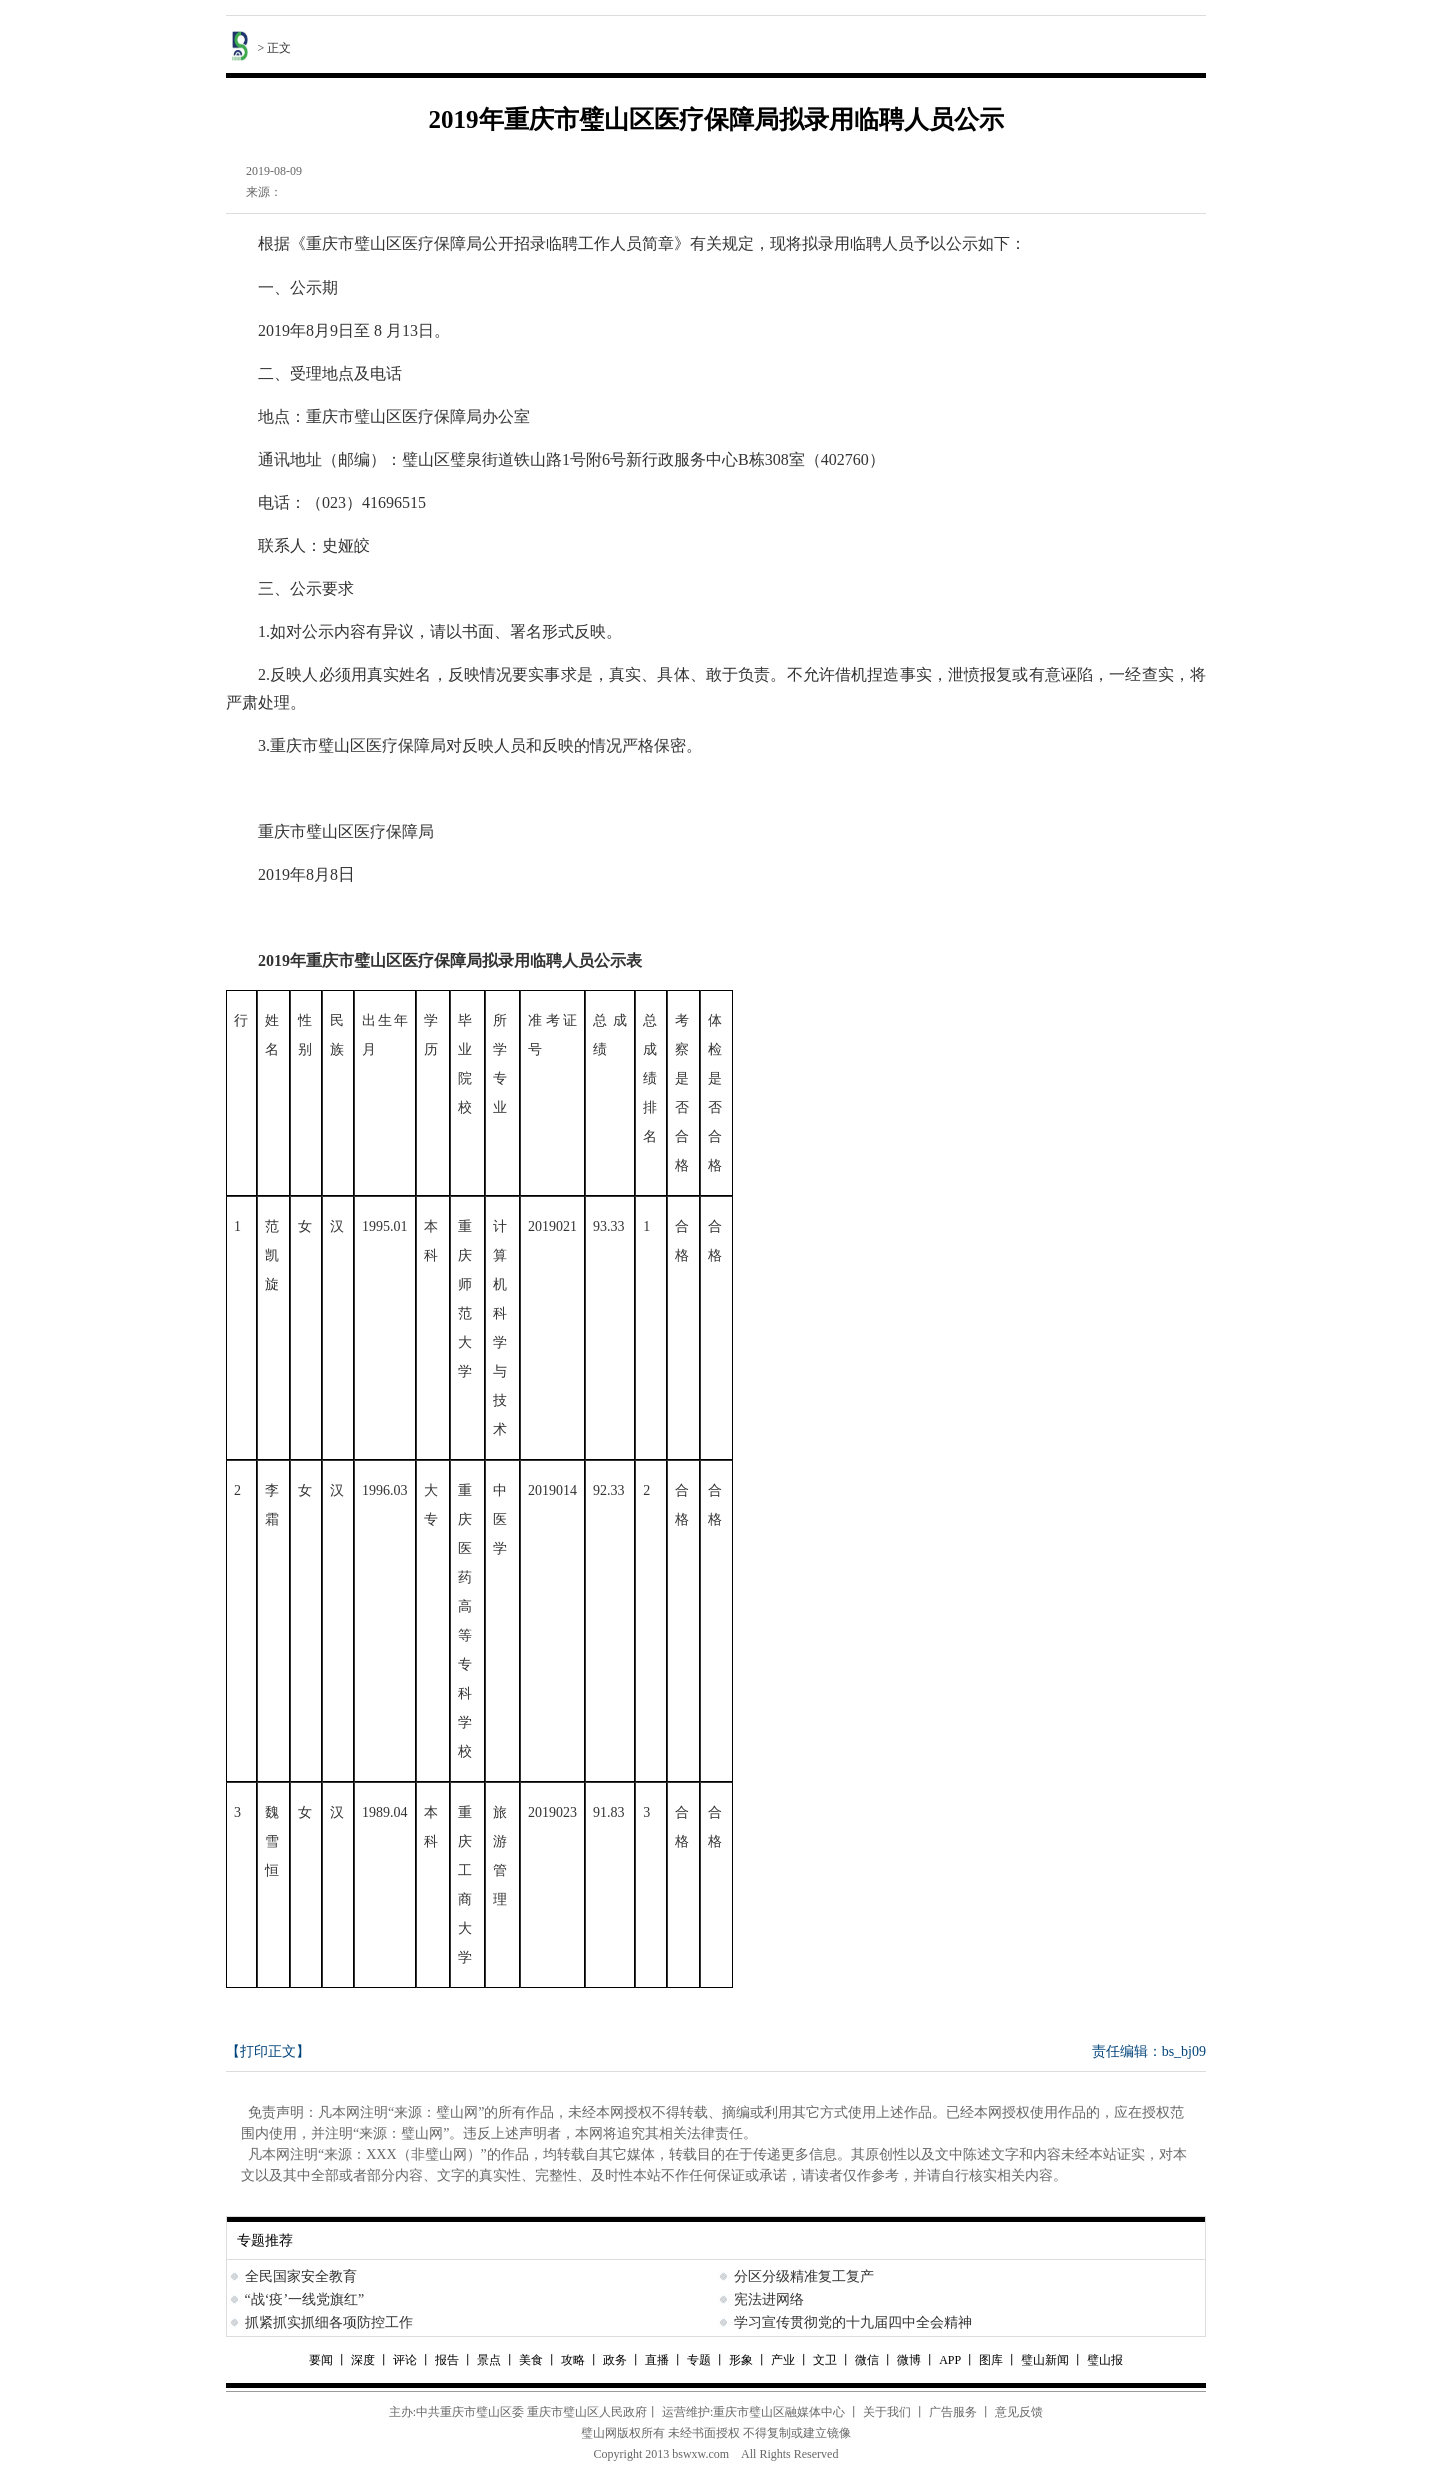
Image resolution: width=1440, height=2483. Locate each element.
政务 (615, 2360)
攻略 (573, 2360)
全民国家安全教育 (301, 2276)
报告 (447, 2360)
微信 (867, 2360)
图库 (991, 2360)
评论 (405, 2360)
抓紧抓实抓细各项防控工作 (329, 2322)
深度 (364, 2360)
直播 (657, 2360)
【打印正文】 (268, 2051)
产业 (783, 2360)
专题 (699, 2360)
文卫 (825, 2360)
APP (950, 2360)
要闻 (322, 2360)
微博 (909, 2360)
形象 (741, 2360)
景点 (489, 2360)
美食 (531, 2360)
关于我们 (887, 2412)
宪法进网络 (769, 2299)
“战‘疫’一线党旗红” (305, 2299)
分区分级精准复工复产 (804, 2276)
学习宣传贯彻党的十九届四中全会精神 (853, 2322)
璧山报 (1105, 2360)
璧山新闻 (1045, 2360)
